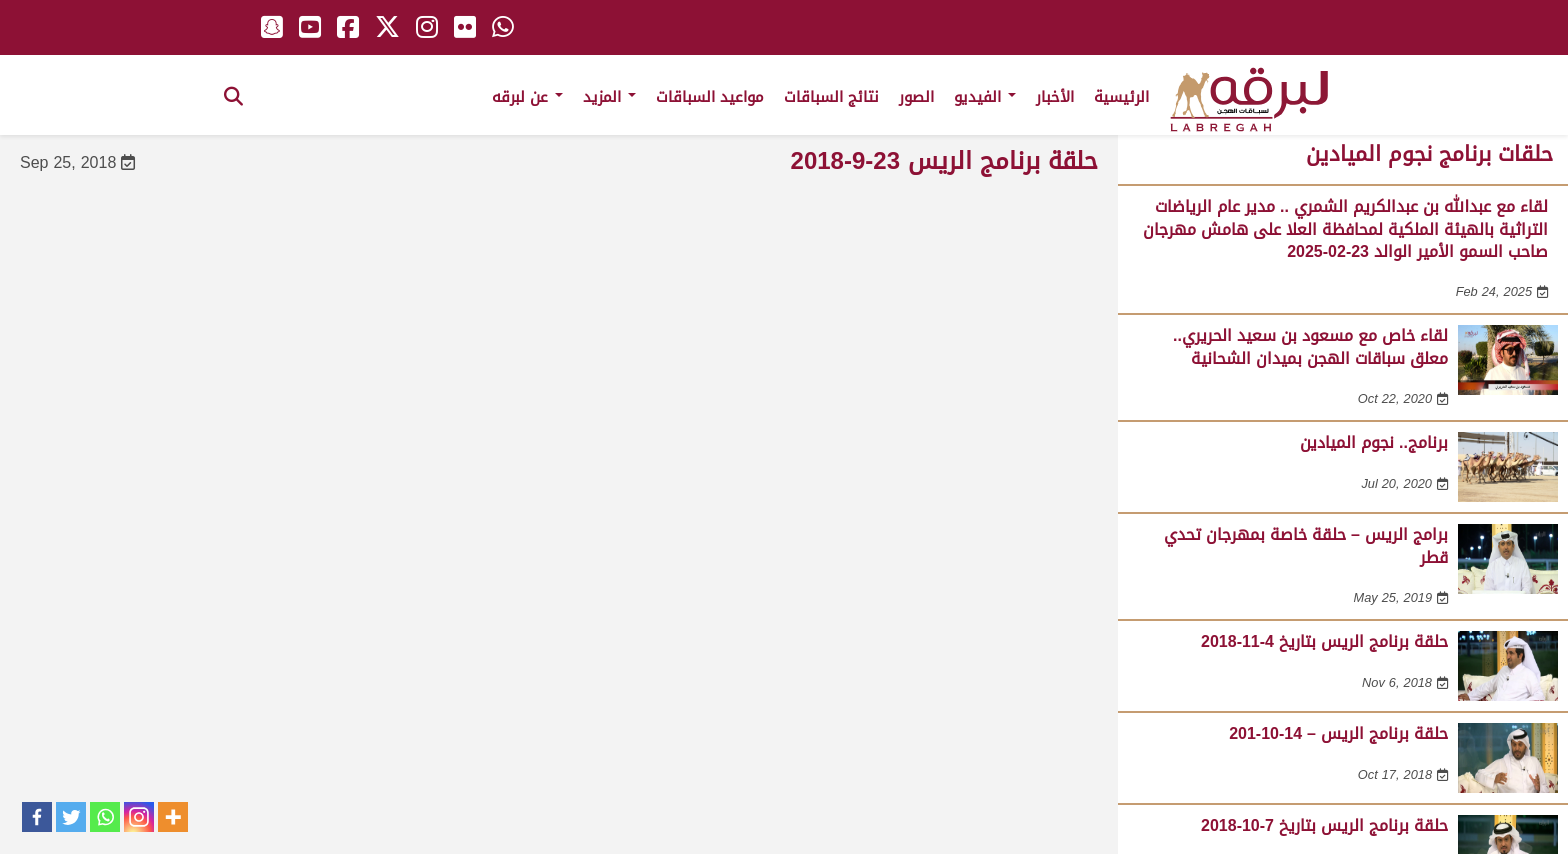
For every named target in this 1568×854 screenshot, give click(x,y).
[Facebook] (37, 817)
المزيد (609, 97)
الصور (916, 97)
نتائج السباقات (831, 97)
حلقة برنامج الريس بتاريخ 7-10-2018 (1324, 825)
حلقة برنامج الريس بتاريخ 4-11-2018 (1324, 641)
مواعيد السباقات (710, 97)
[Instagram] (139, 817)
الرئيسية (1121, 97)
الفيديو (985, 97)
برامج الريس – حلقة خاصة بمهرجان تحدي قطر (1306, 545)
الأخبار (1055, 97)
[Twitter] (71, 817)
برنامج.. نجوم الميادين (1374, 442)
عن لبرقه (527, 97)
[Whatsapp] (105, 817)
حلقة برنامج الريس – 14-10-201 (1338, 733)
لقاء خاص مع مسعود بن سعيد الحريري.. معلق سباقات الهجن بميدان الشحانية (1310, 346)
